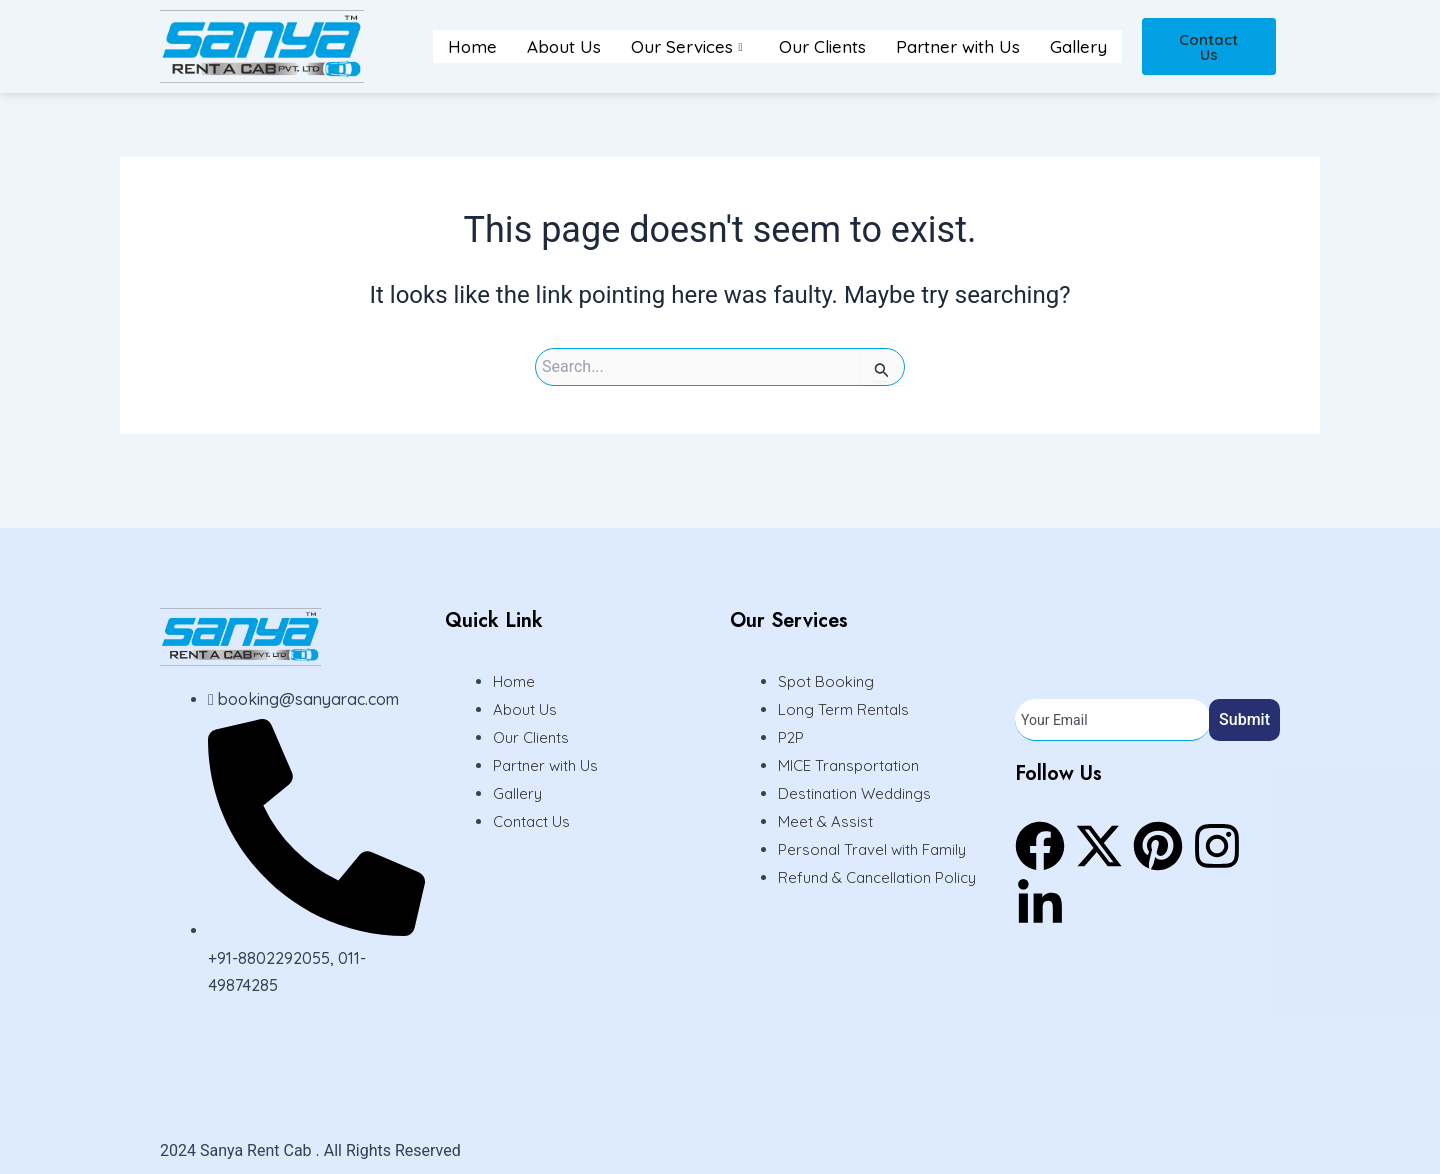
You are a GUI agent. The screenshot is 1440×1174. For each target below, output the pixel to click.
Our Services (687, 46)
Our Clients (822, 46)
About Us (564, 46)
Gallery (1078, 46)
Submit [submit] (1244, 719)
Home (472, 46)
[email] (1113, 720)
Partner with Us (958, 46)
